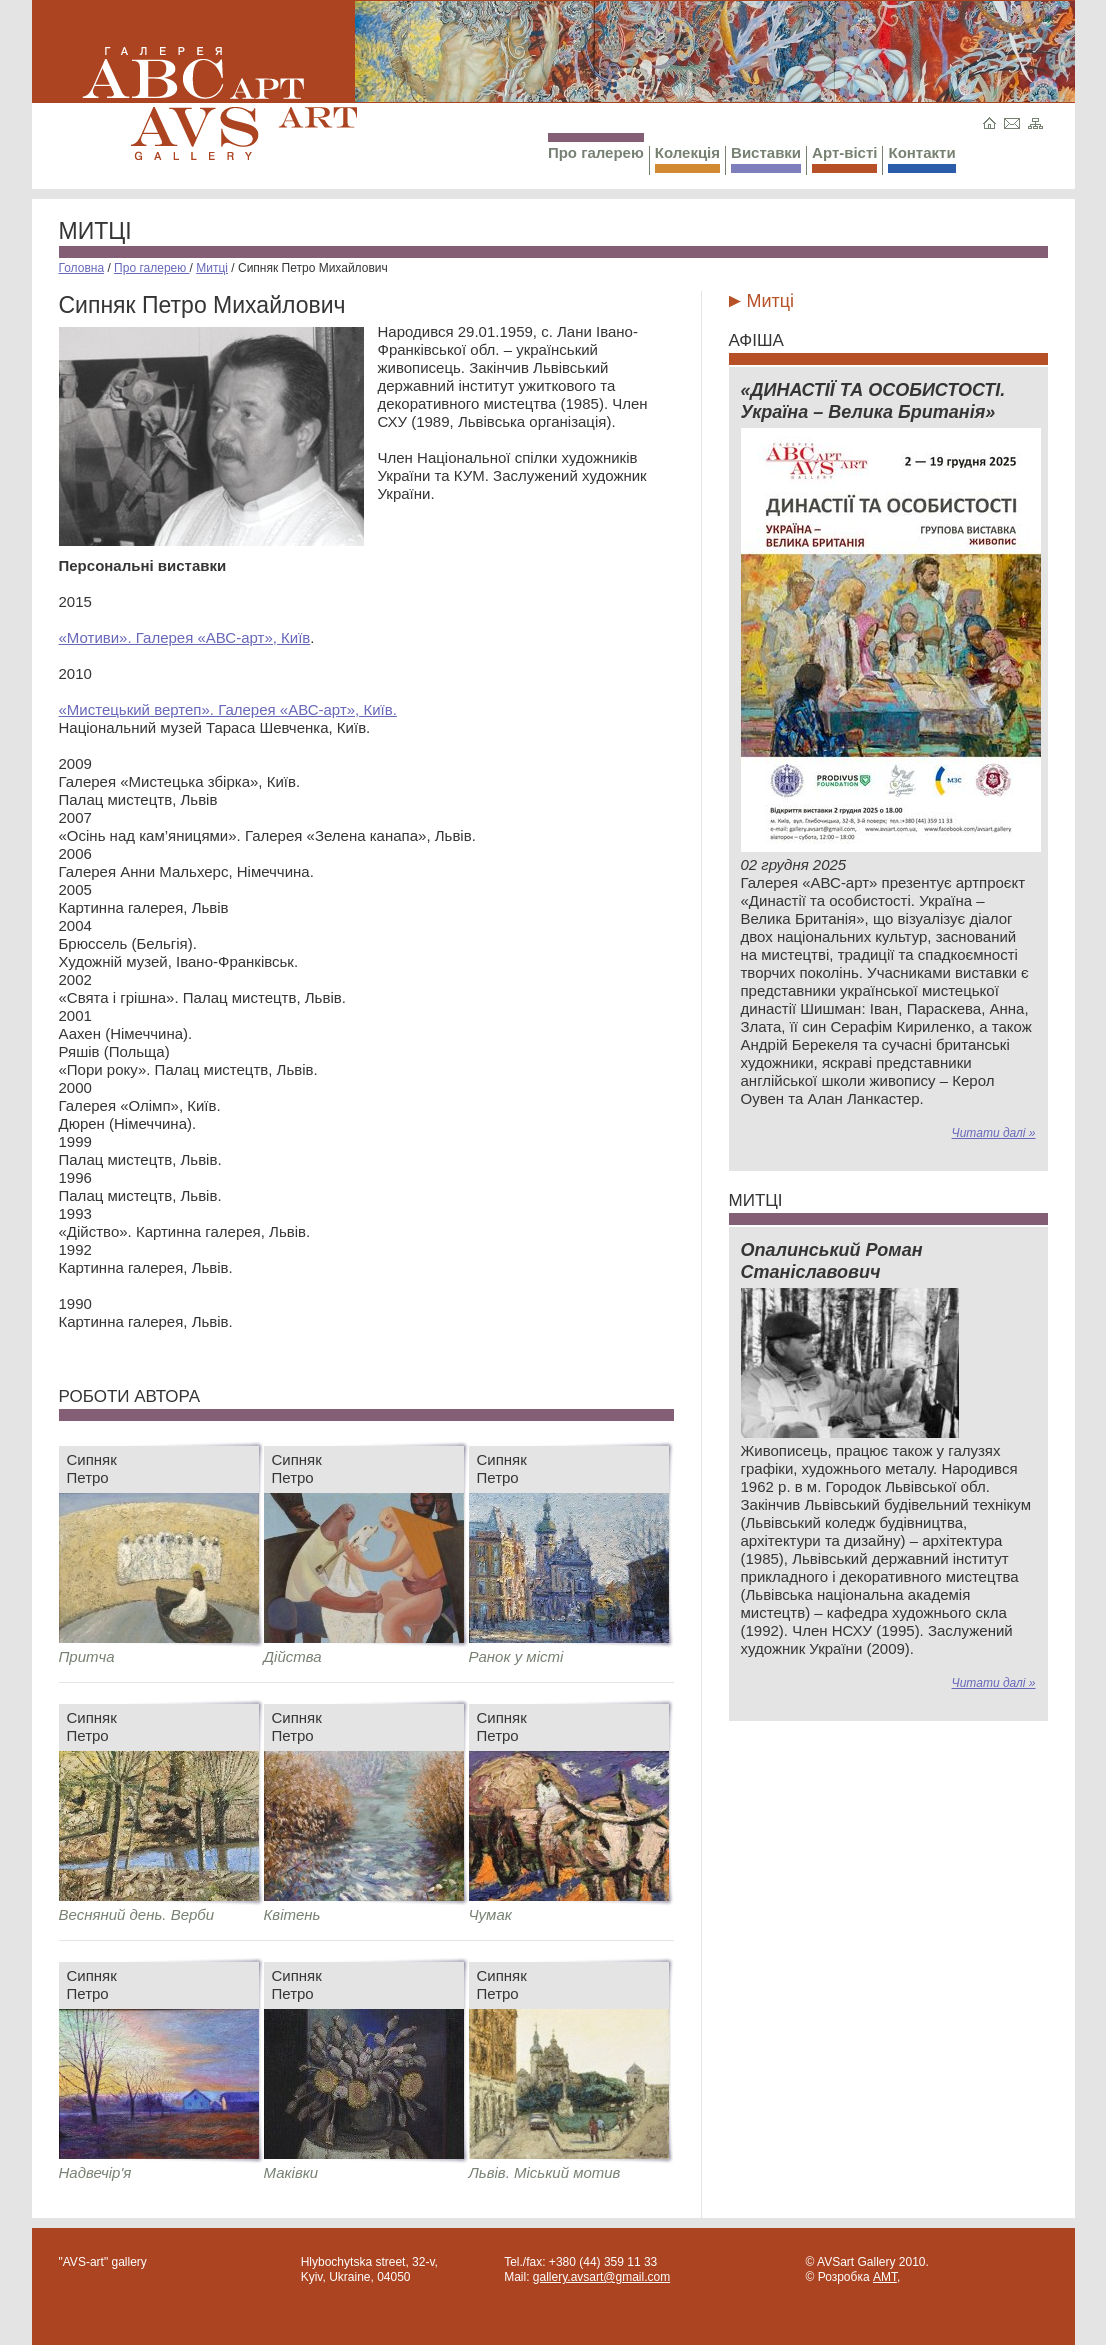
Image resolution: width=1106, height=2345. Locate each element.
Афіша (756, 340)
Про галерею (596, 147)
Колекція (687, 158)
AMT (885, 2277)
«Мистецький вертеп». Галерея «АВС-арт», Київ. (228, 709)
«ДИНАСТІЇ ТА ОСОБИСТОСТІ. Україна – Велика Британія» (873, 401)
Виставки (766, 158)
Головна (82, 268)
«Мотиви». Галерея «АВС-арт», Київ (185, 637)
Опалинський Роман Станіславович (832, 1261)
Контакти (921, 158)
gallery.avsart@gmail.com (601, 2277)
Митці (95, 231)
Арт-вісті (844, 158)
